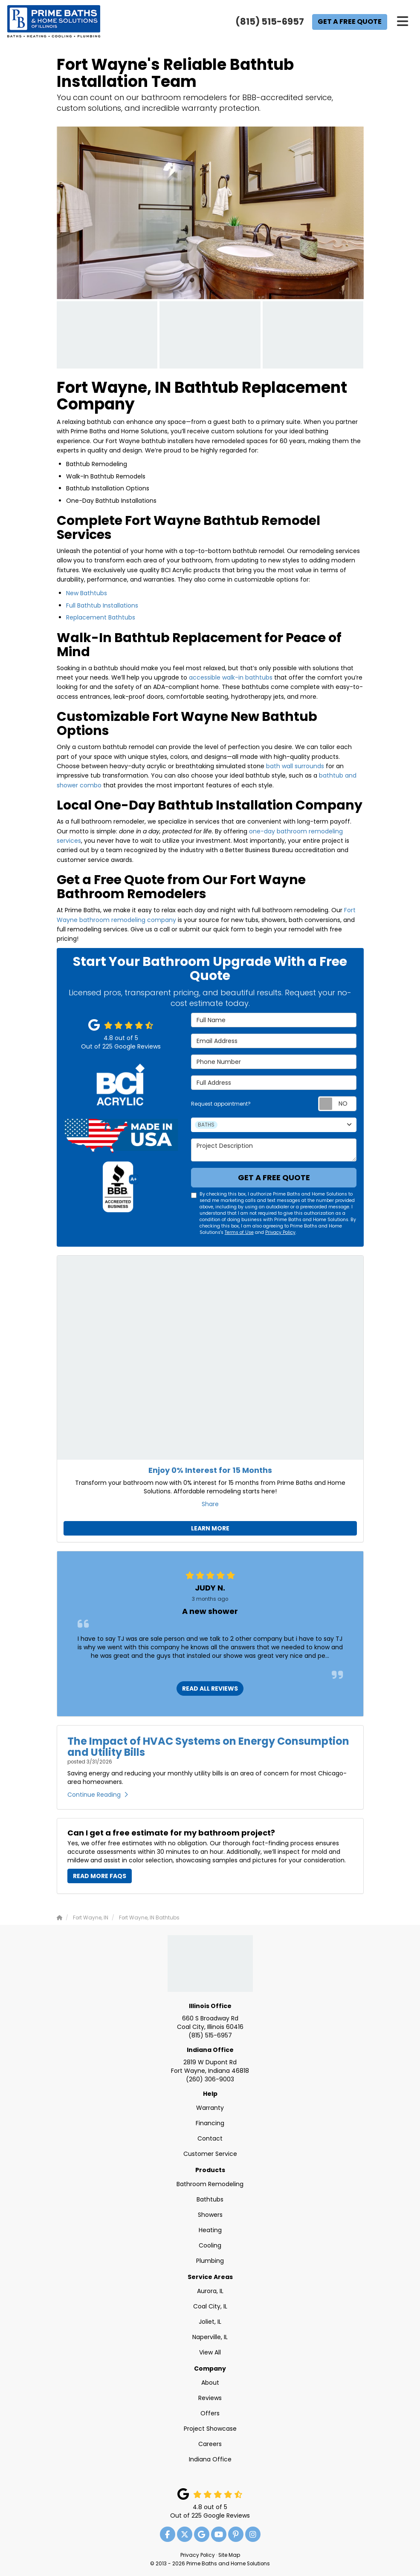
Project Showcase (210, 2428)
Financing (210, 2123)
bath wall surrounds (295, 766)
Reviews (210, 2398)
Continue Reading (97, 1794)
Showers (210, 2214)
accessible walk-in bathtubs (230, 677)
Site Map (229, 2555)
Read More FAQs (99, 1876)
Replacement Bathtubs (100, 617)
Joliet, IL (210, 2321)
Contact (210, 2138)
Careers (210, 2444)
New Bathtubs (86, 593)
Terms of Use (239, 1232)
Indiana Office (210, 2050)
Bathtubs (210, 2199)
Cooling (210, 2245)
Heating (210, 2230)
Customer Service (210, 2154)
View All (210, 2352)
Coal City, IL (210, 2306)
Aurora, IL (210, 2291)
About (210, 2382)
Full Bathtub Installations (102, 605)
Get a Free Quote (350, 21)
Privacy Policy (280, 1232)
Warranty (210, 2107)
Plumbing (210, 2260)
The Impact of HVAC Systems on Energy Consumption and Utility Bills (208, 1746)
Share (210, 1504)
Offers (210, 2413)
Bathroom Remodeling (210, 2184)
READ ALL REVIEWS (210, 1688)
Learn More (210, 1528)
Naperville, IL (210, 2337)
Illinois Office (210, 2006)
